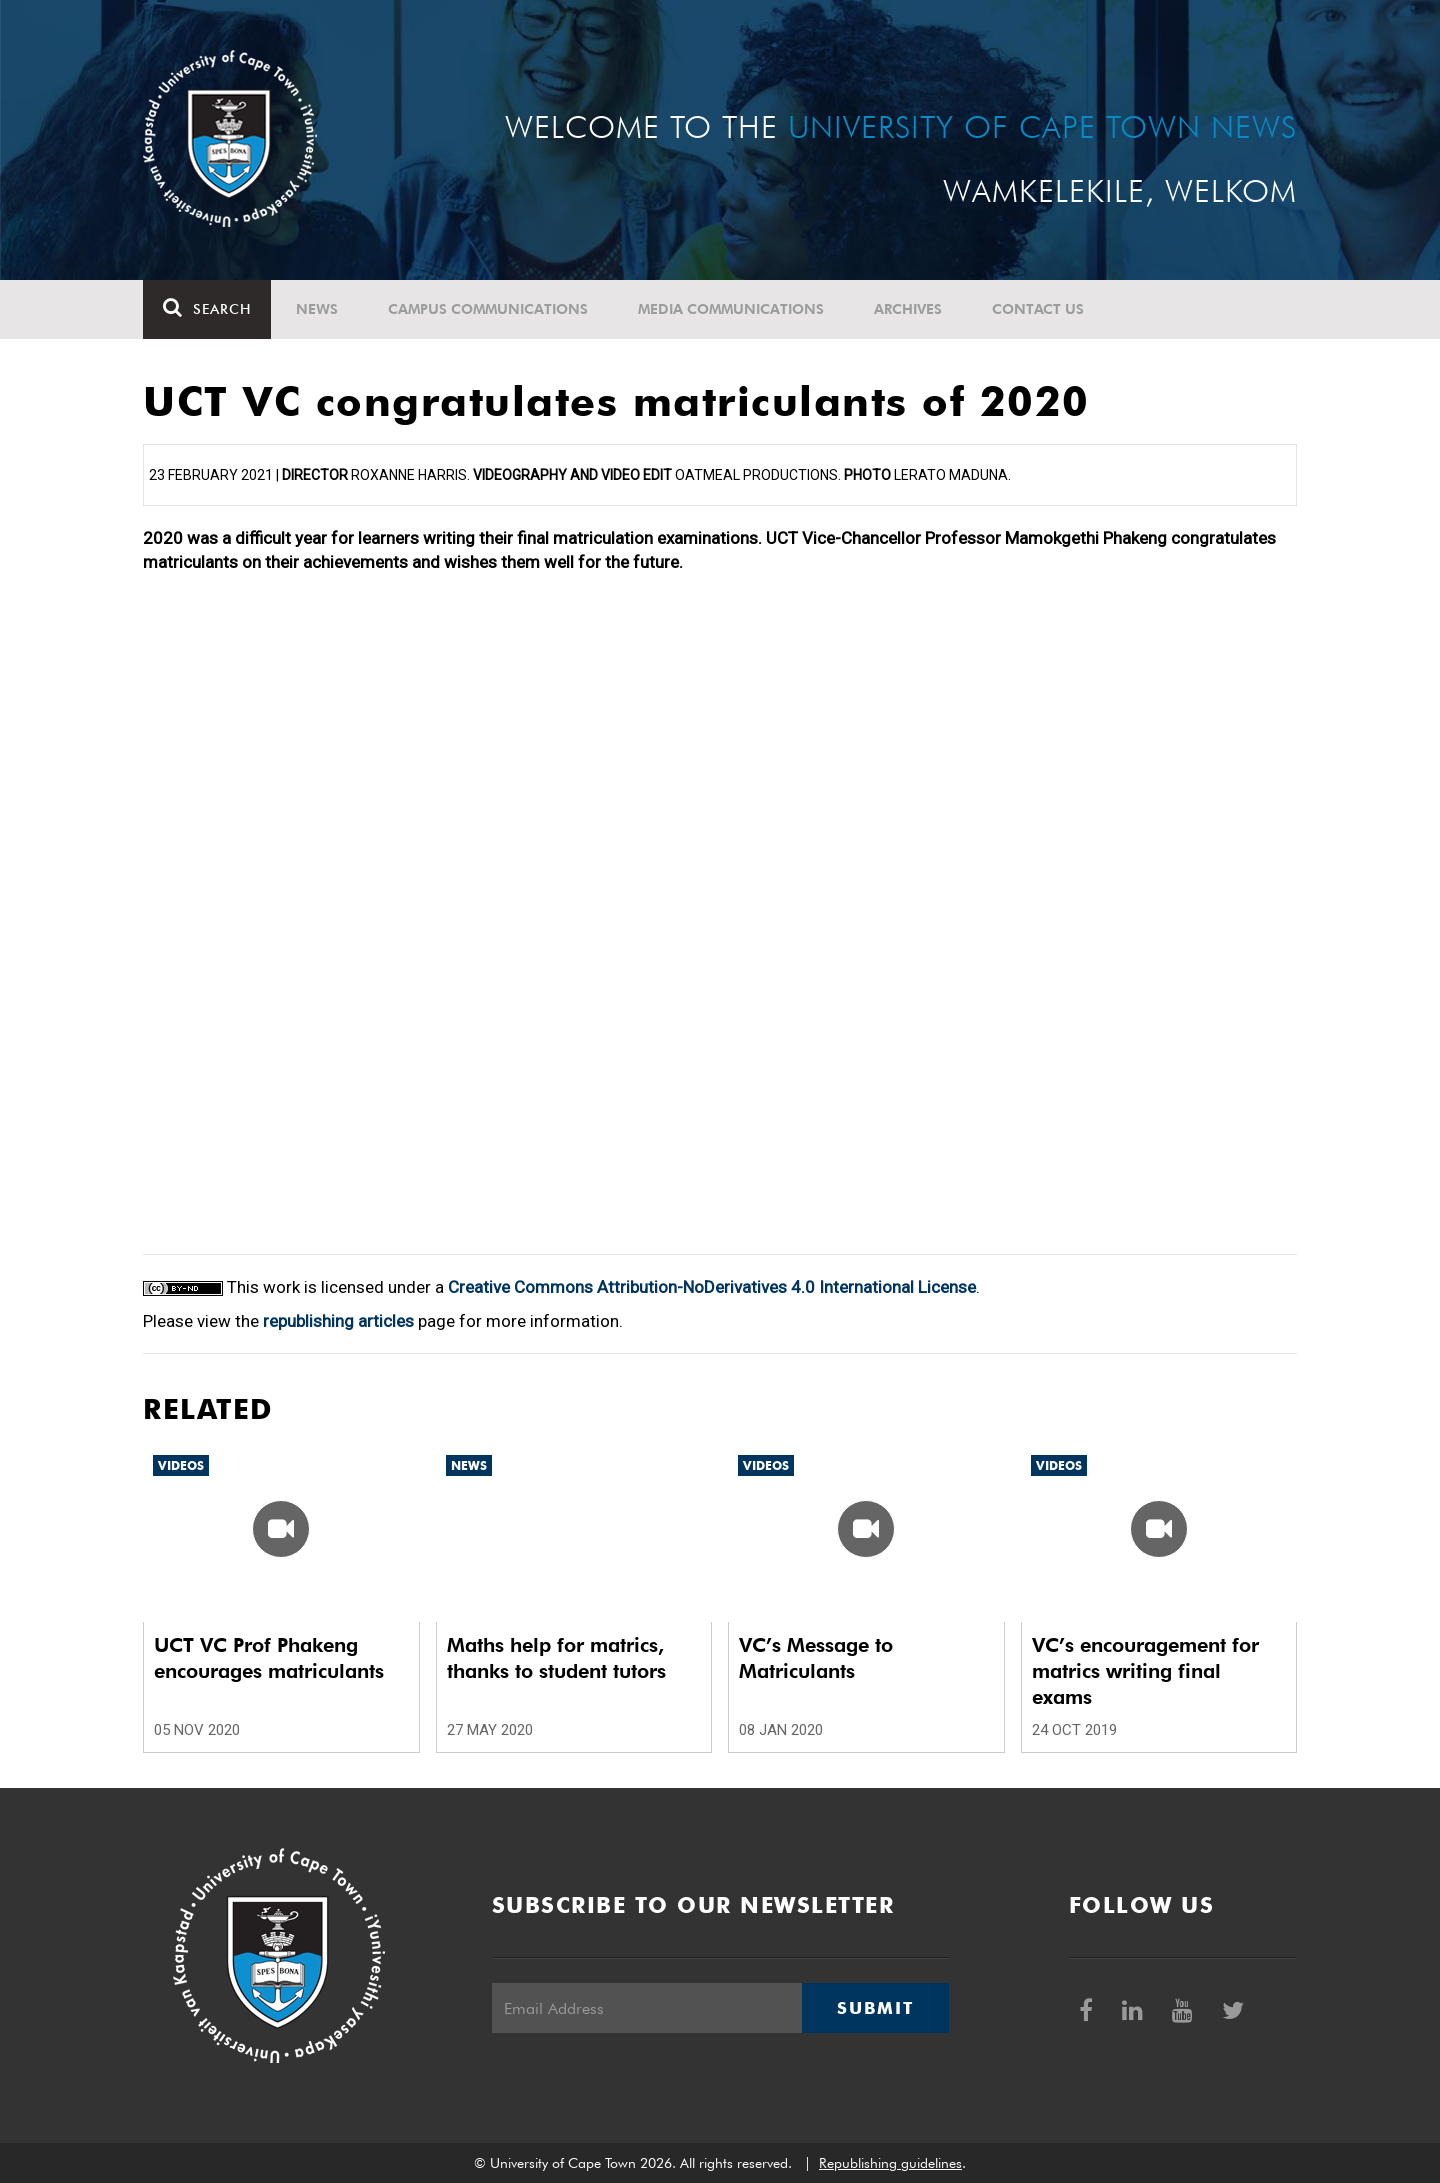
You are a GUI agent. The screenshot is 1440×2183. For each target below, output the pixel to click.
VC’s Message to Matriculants (816, 1658)
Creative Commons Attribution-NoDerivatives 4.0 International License (712, 1287)
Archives (908, 309)
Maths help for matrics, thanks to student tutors (556, 1658)
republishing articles (338, 1321)
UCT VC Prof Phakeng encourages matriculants (269, 1658)
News (317, 309)
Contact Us (1038, 309)
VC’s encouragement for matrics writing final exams (1145, 1671)
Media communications (731, 309)
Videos (181, 1465)
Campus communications (488, 309)
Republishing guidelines (890, 2163)
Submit (875, 2008)
